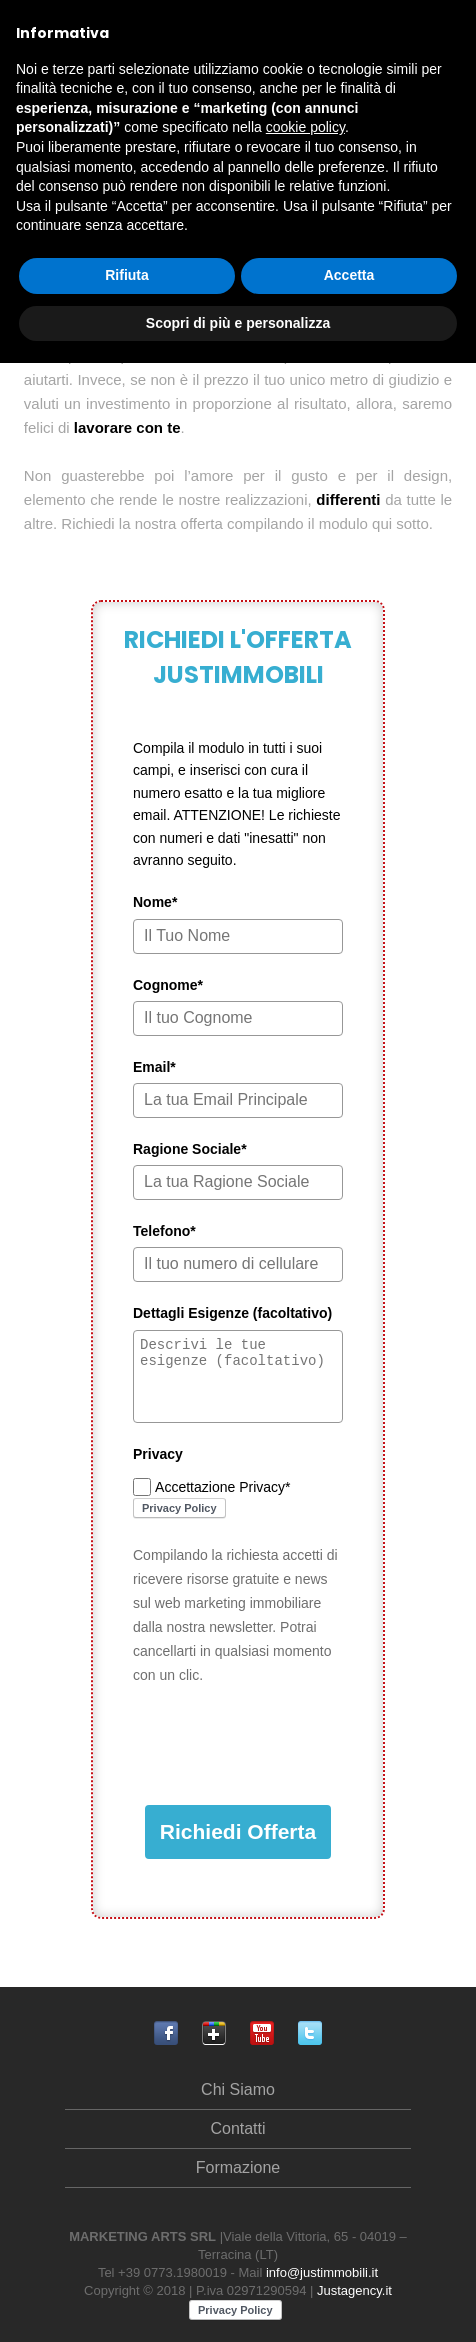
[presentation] (285, 1746)
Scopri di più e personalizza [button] (238, 323)
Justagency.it (354, 2290)
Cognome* (168, 985)
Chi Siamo (238, 2089)
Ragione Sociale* (190, 1149)
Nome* (155, 902)
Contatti (237, 2128)
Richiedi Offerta (238, 1831)
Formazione (238, 2167)
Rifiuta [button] (127, 275)
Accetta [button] (349, 275)
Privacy (158, 1454)
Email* (154, 1067)
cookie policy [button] (305, 127)
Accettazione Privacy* (222, 1487)
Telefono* (164, 1231)
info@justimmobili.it (322, 2272)
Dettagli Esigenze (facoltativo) (232, 1313)
